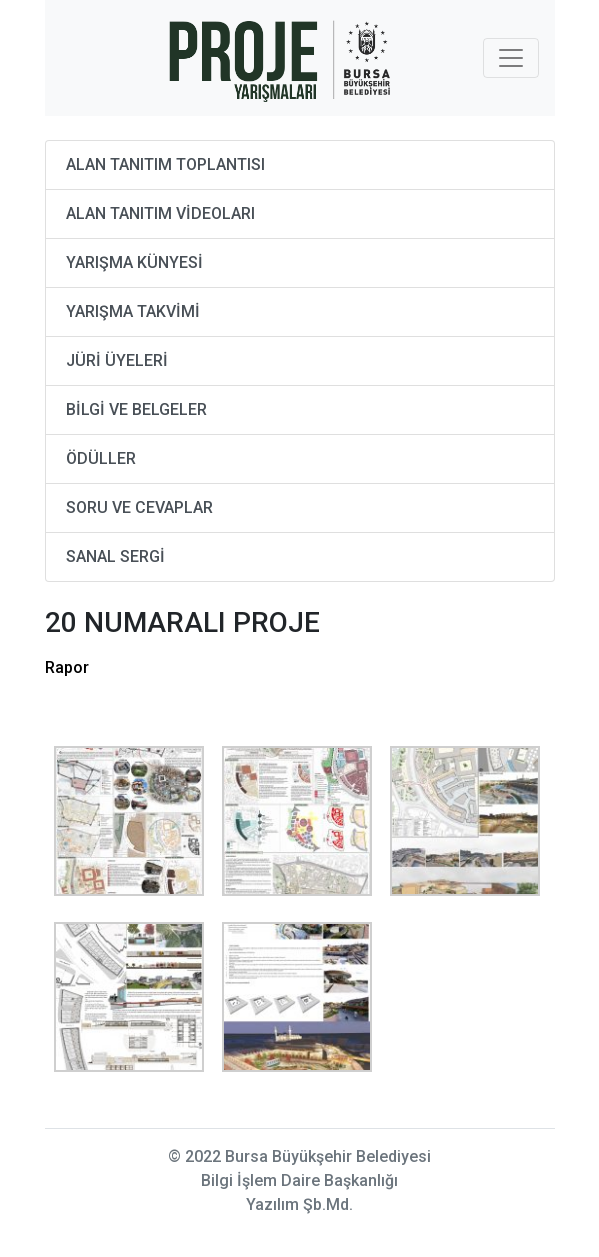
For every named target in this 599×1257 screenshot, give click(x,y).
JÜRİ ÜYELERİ (117, 360)
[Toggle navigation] (511, 58)
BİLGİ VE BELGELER (136, 409)
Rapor (67, 667)
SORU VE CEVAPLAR (139, 507)
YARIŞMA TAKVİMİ (133, 311)
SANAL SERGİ (115, 556)
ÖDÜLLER (101, 458)
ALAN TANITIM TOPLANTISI (165, 164)
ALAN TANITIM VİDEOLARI (160, 213)
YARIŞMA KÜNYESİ (134, 262)
